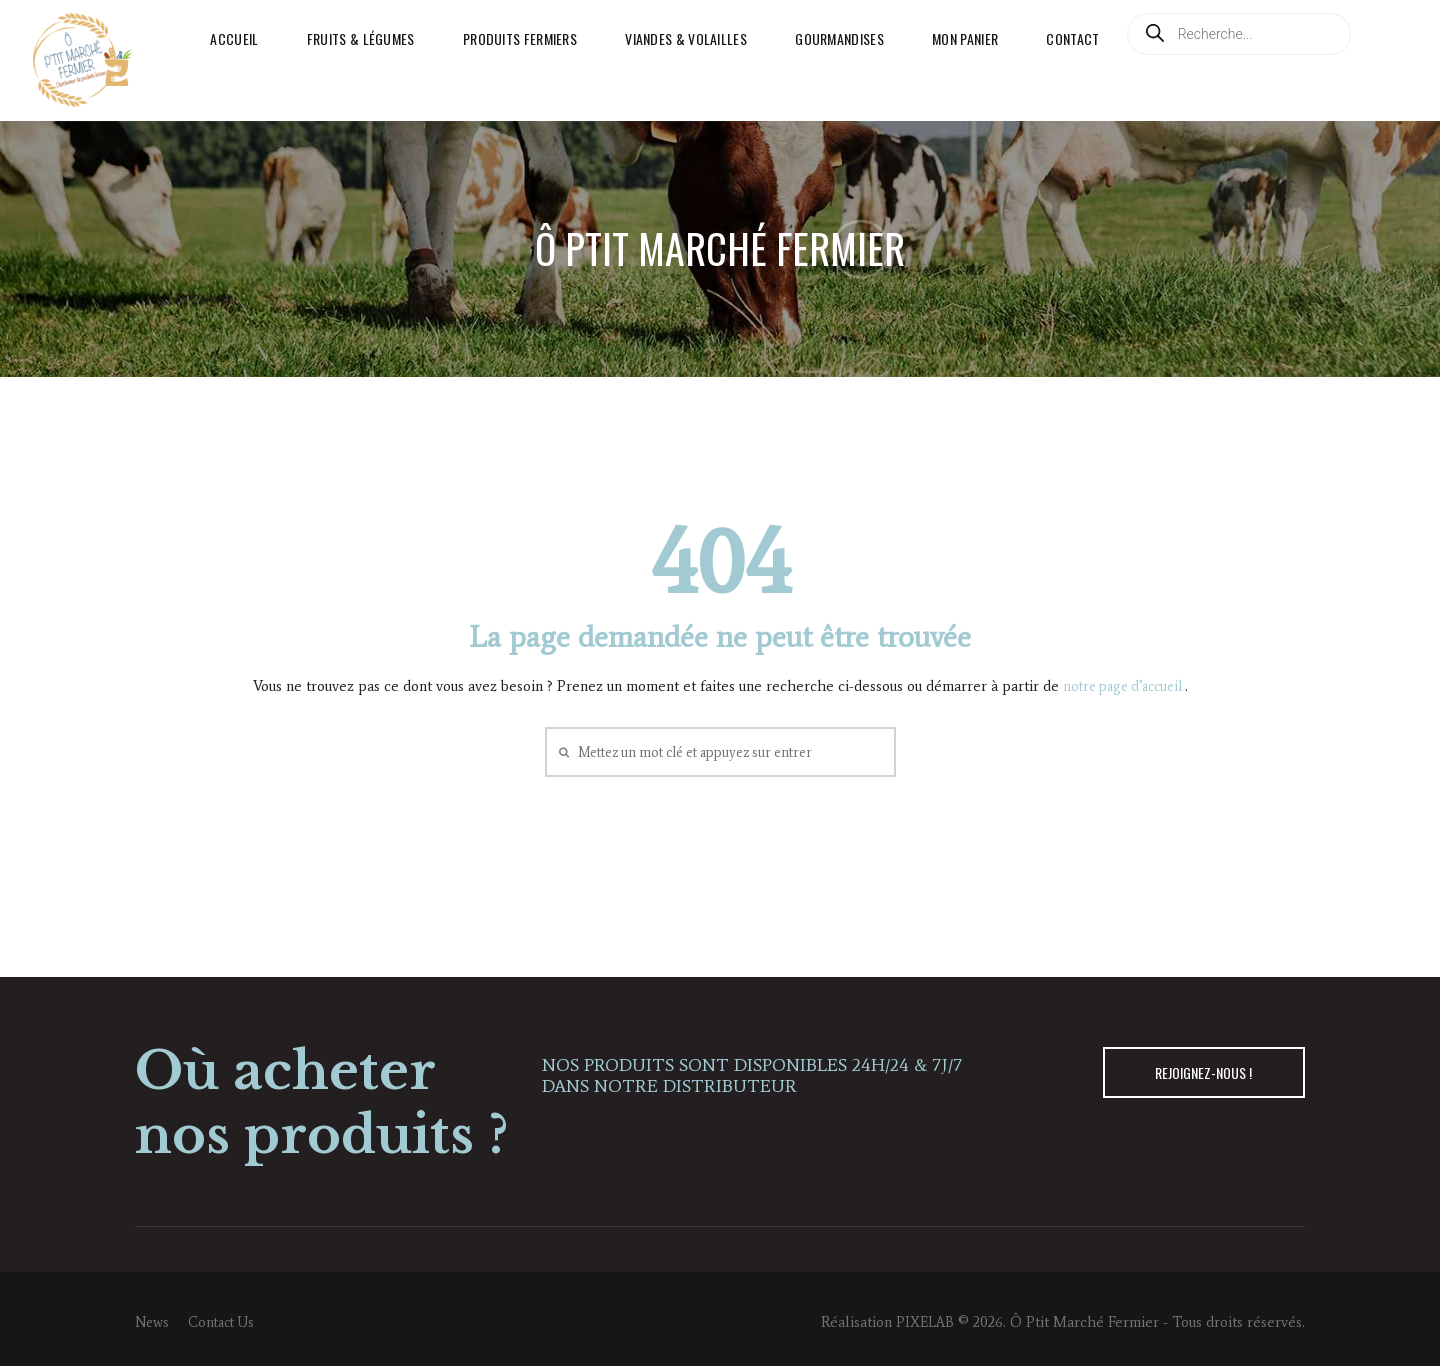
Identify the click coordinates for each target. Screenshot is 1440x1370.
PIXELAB (923, 1325)
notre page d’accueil (1124, 686)
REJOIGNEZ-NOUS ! (1196, 1078)
